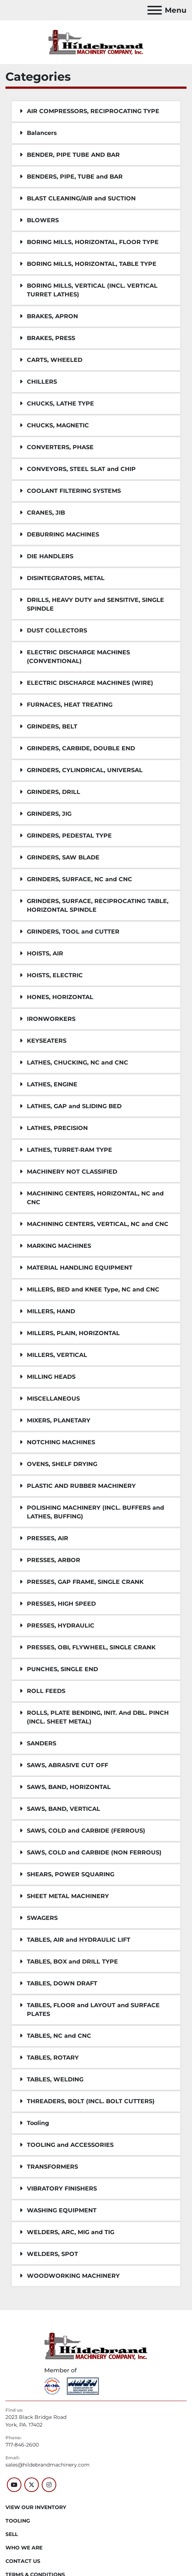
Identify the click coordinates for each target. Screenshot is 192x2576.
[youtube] (14, 2484)
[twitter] (31, 2484)
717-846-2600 (22, 2444)
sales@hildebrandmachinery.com (47, 2464)
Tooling (17, 2520)
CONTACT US (22, 2561)
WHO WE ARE (23, 2547)
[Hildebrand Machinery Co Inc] (96, 2346)
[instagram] (49, 2484)
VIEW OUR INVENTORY (35, 2507)
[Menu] (154, 10)
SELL (11, 2534)
